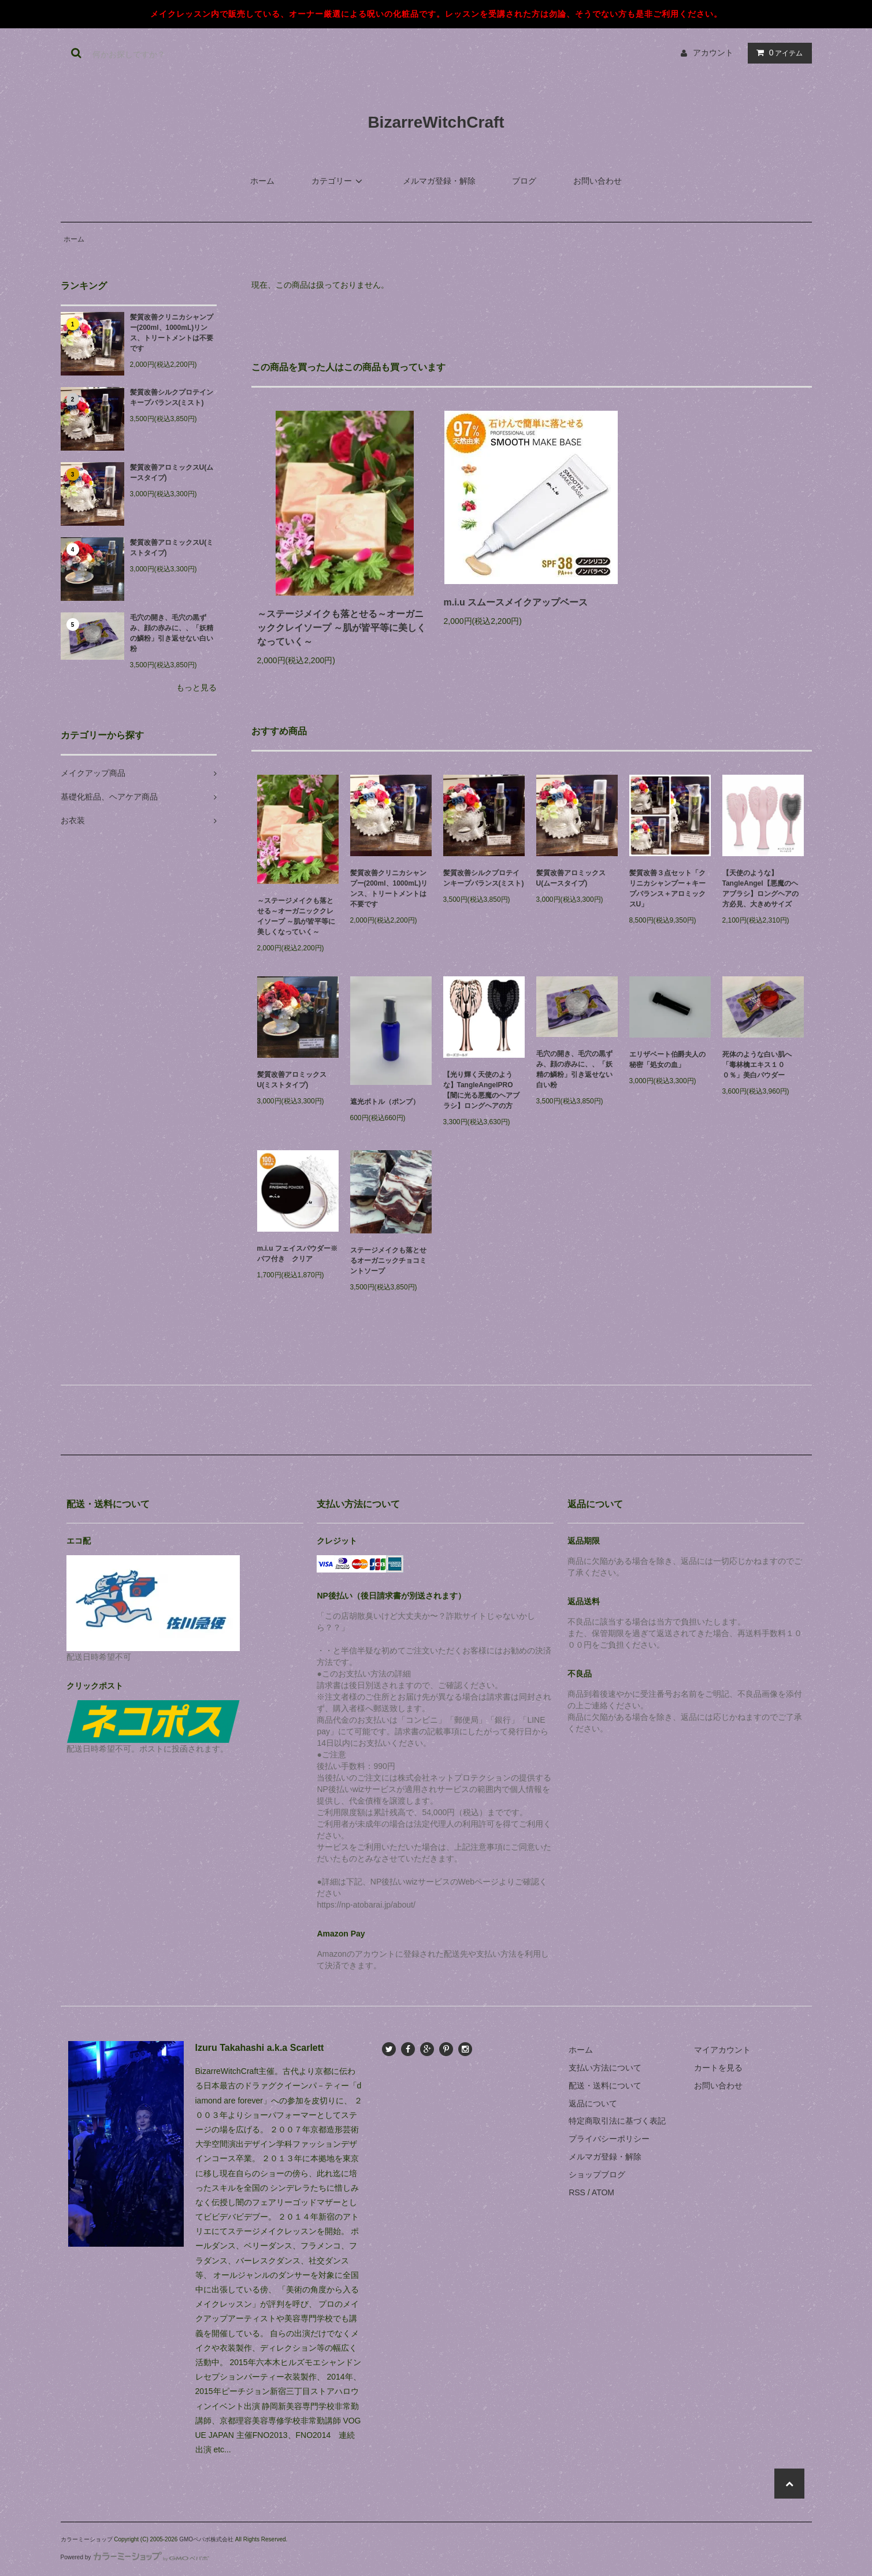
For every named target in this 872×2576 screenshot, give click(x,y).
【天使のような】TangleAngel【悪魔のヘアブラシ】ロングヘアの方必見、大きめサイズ (760, 888)
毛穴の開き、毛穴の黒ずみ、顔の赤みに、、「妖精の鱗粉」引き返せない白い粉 (171, 633)
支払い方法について (605, 2067)
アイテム (777, 52)
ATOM (603, 2192)
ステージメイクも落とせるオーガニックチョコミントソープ (388, 1260)
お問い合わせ (597, 180)
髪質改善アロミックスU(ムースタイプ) (172, 472)
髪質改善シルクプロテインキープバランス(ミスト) (171, 397)
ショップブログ (597, 2174)
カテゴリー (338, 180)
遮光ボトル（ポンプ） (388, 1102)
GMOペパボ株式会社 (206, 2539)
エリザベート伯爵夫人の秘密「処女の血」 (667, 1059)
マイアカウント (722, 2049)
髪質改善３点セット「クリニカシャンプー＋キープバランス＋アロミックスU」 (667, 888)
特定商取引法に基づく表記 (617, 2120)
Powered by (135, 2557)
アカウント (713, 52)
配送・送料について (605, 2085)
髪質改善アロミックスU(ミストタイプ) (172, 547)
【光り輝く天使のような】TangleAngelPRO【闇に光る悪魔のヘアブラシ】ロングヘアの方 (481, 1090)
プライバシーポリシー (609, 2138)
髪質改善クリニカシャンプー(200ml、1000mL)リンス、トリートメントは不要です (171, 332)
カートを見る (718, 2067)
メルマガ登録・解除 (439, 180)
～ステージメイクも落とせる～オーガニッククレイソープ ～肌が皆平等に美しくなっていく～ (341, 627)
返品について (593, 2103)
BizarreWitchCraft (436, 122)
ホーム (262, 180)
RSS (577, 2192)
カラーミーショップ (87, 2539)
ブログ (524, 180)
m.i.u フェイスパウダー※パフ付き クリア (297, 1253)
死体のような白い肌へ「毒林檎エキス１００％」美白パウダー (757, 1064)
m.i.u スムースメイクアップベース (521, 602)
